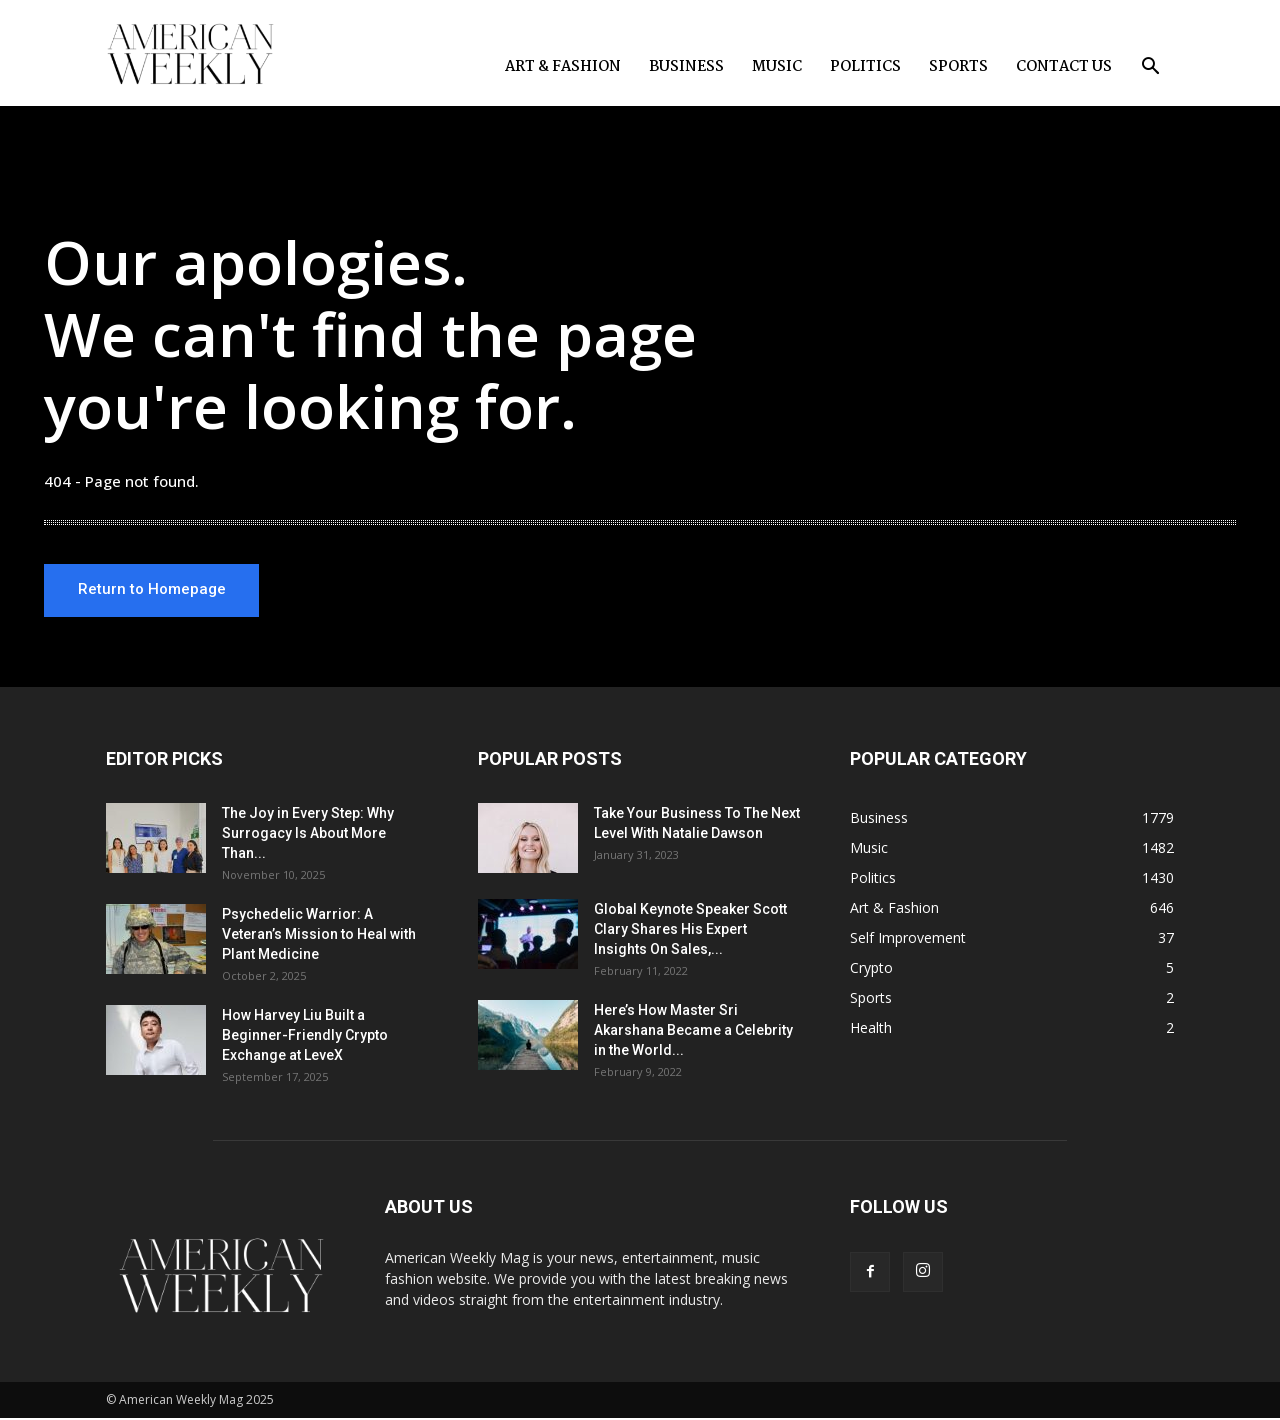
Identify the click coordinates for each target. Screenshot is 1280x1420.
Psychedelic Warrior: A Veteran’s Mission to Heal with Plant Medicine (319, 936)
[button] (1150, 68)
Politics (865, 67)
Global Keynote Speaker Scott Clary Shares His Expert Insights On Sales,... (690, 931)
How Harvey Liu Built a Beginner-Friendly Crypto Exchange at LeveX (305, 1037)
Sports (958, 67)
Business (686, 67)
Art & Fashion (563, 67)
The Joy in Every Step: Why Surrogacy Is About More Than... (308, 835)
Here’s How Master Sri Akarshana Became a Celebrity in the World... (693, 1032)
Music (777, 67)
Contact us (1064, 67)
